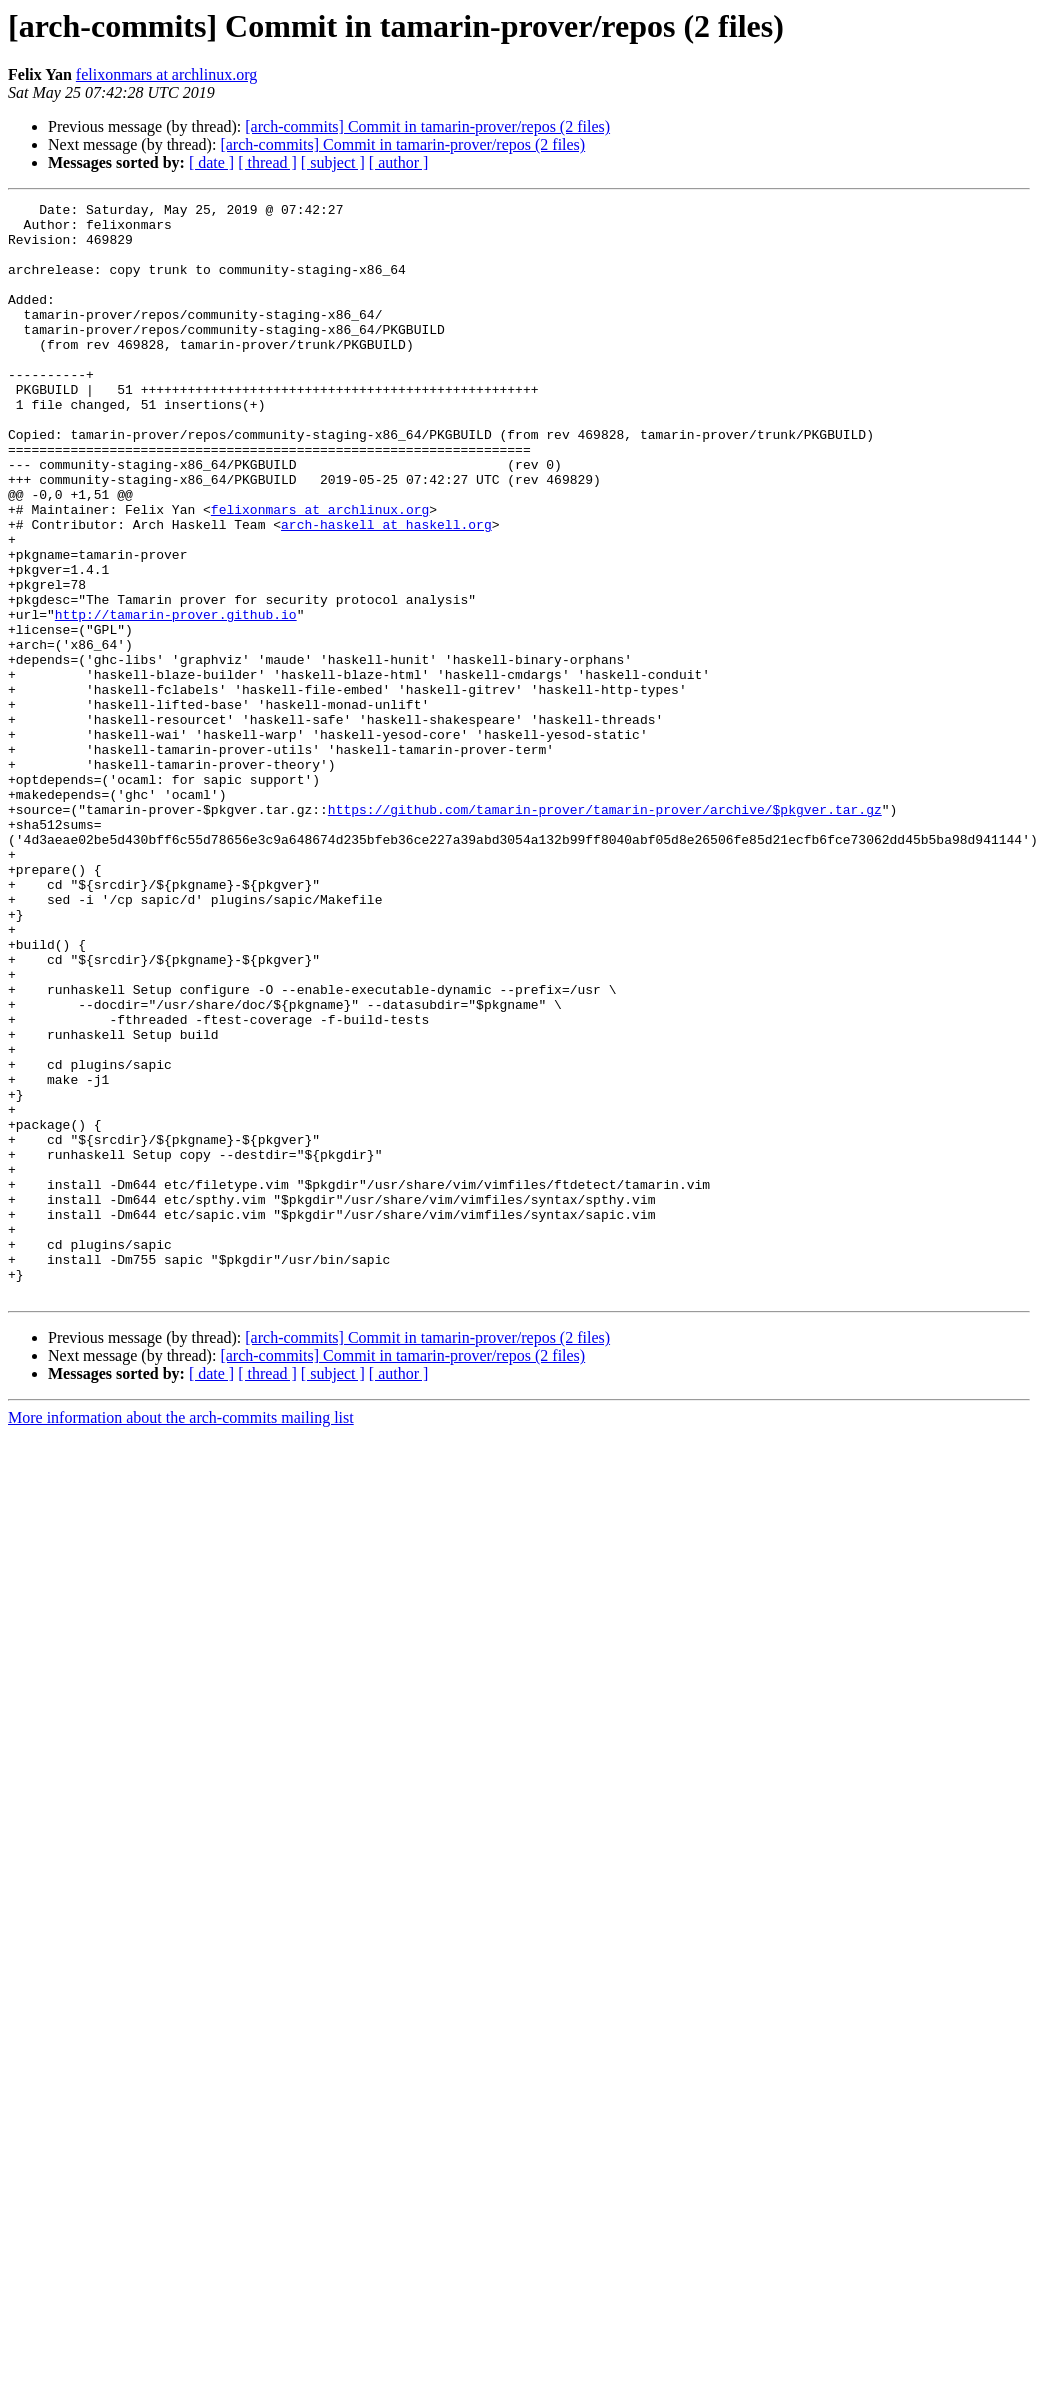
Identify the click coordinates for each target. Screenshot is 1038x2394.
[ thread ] (267, 162)
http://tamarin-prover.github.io (176, 698)
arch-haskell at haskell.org (386, 590)
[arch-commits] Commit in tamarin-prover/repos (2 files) (427, 126)
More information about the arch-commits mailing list (181, 1636)
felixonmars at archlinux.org (166, 74)
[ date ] (211, 162)
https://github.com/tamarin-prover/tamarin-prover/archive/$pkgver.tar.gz (605, 932)
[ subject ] (333, 162)
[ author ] (399, 162)
